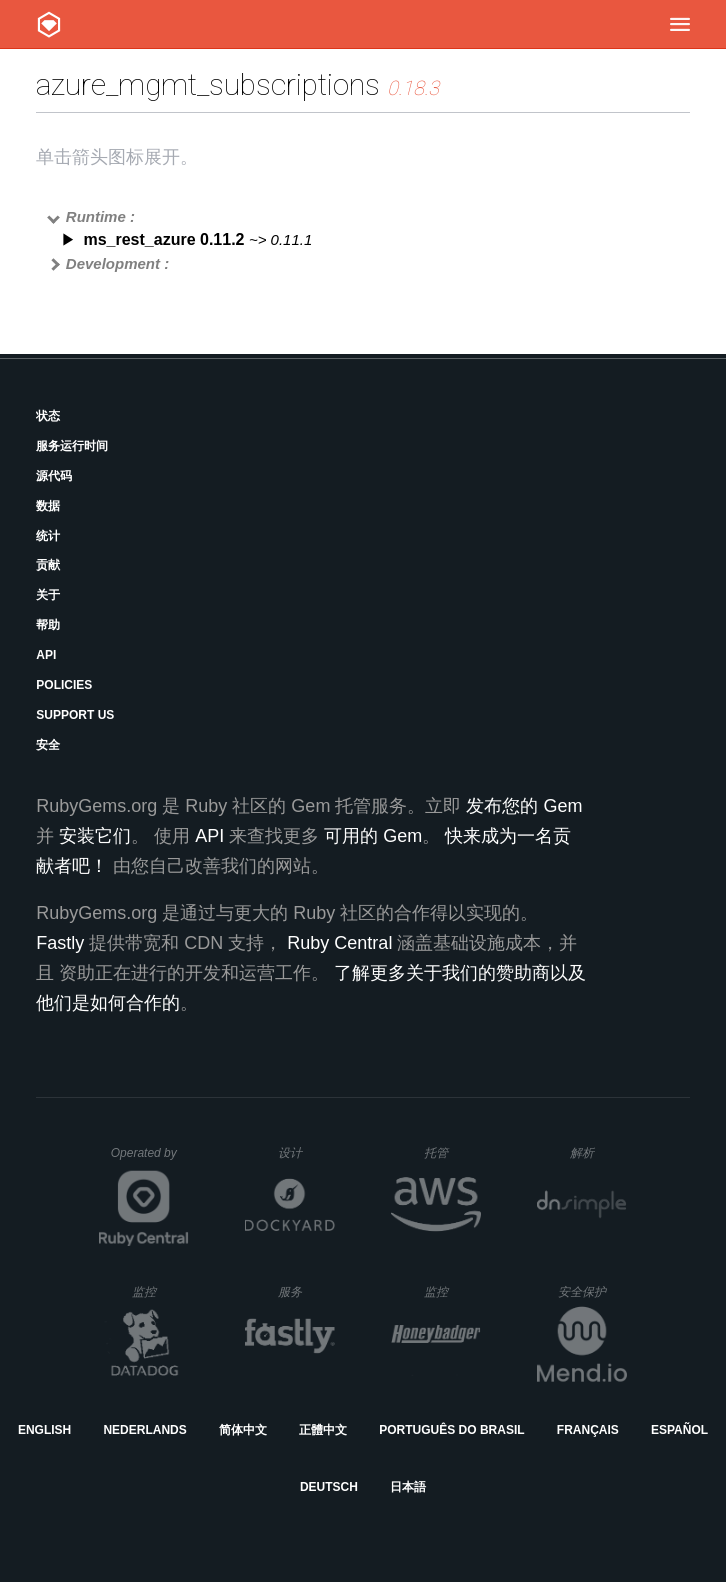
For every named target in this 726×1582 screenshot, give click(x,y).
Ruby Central (339, 943)
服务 (306, 1291)
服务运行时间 (72, 446)
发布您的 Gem (524, 806)
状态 (48, 416)
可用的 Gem (373, 836)
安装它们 (95, 836)
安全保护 (592, 1291)
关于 (48, 595)
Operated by (150, 1160)
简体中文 (243, 1430)
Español (679, 1430)
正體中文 (323, 1430)
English (44, 1430)
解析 (598, 1152)
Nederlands (144, 1430)
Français (588, 1430)
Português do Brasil (451, 1430)
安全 (48, 745)
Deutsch (329, 1487)
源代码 (54, 476)
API (46, 655)
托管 (449, 1152)
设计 (306, 1152)
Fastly (60, 943)
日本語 (408, 1487)
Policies (64, 685)
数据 (48, 506)
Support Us (75, 715)
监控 (160, 1291)
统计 (48, 536)
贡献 (48, 565)
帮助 (48, 625)
